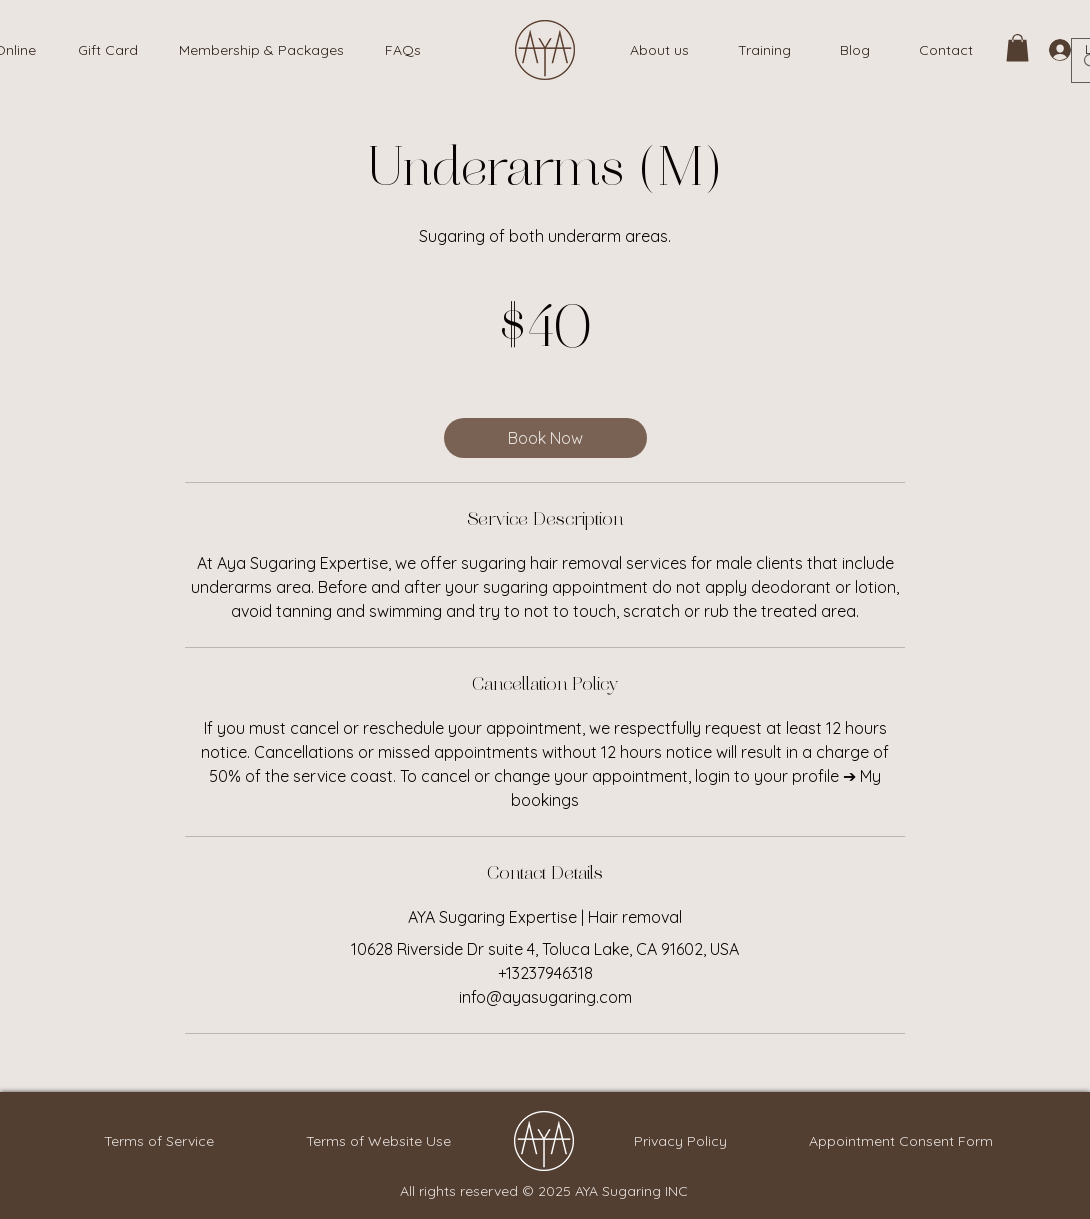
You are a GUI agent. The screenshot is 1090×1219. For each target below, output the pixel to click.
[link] (1017, 47)
